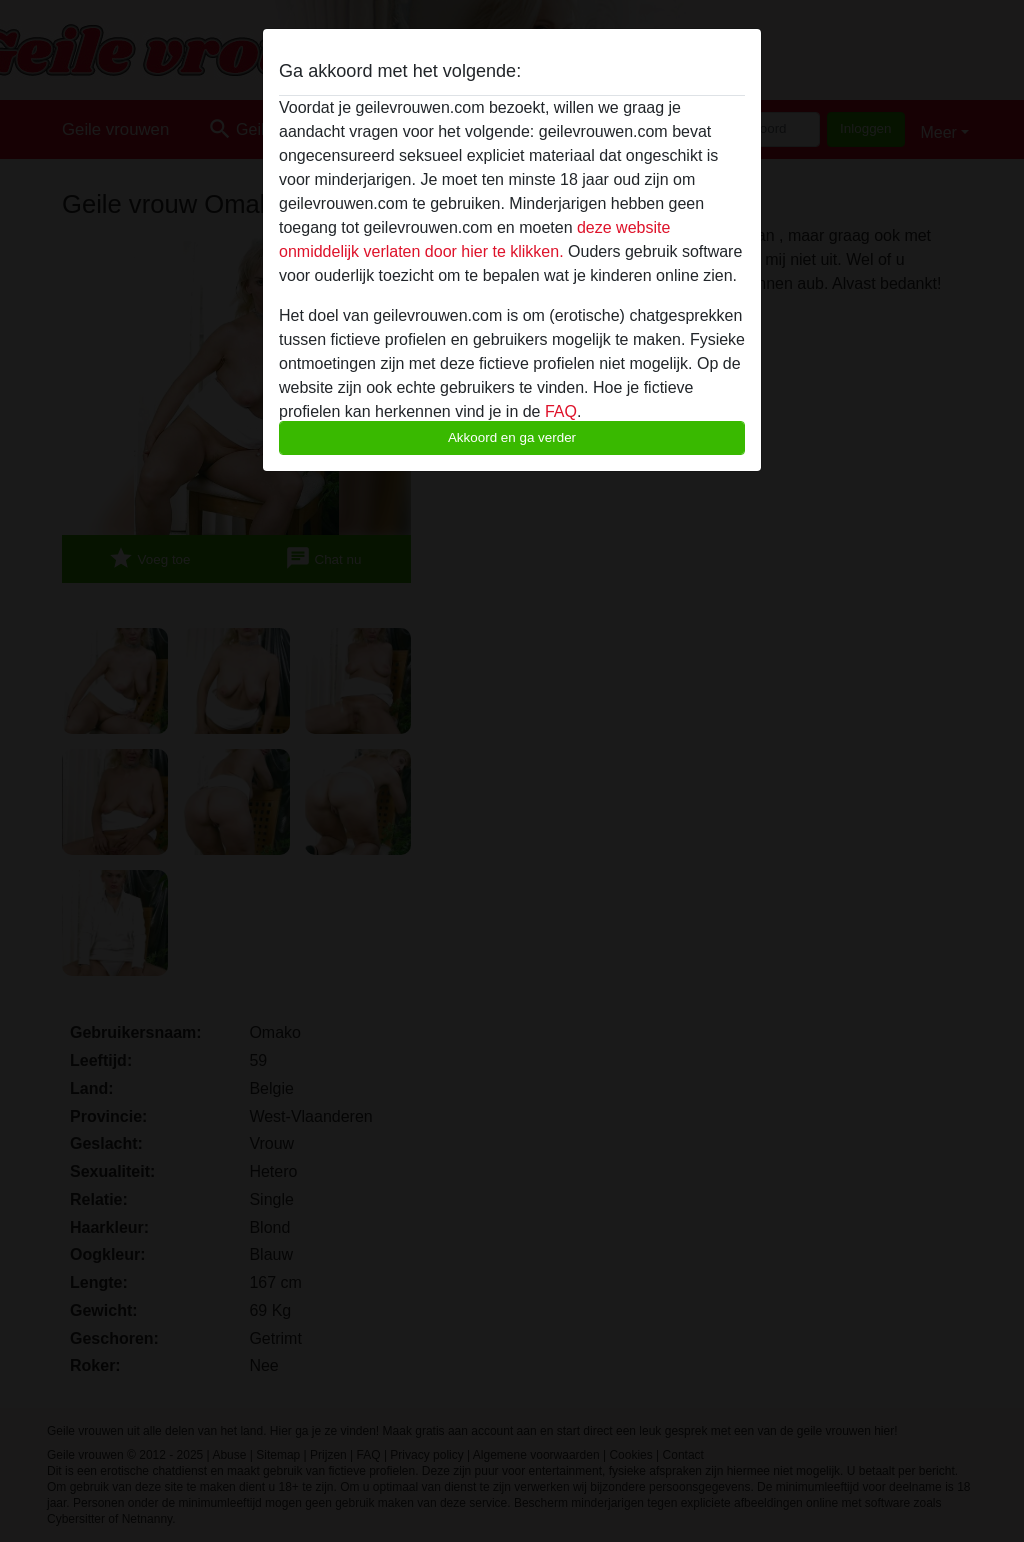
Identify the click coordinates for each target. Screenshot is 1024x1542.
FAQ (561, 411)
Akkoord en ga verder (512, 437)
